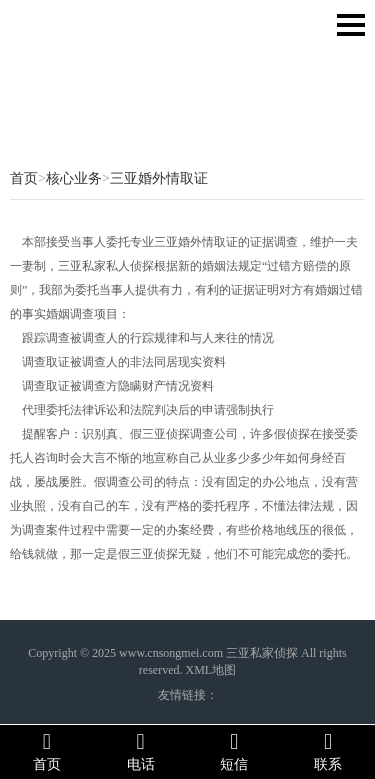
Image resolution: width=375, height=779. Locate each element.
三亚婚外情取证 (159, 178)
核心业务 (74, 178)
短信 (235, 751)
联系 (328, 751)
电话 (141, 751)
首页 (24, 178)
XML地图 (210, 670)
